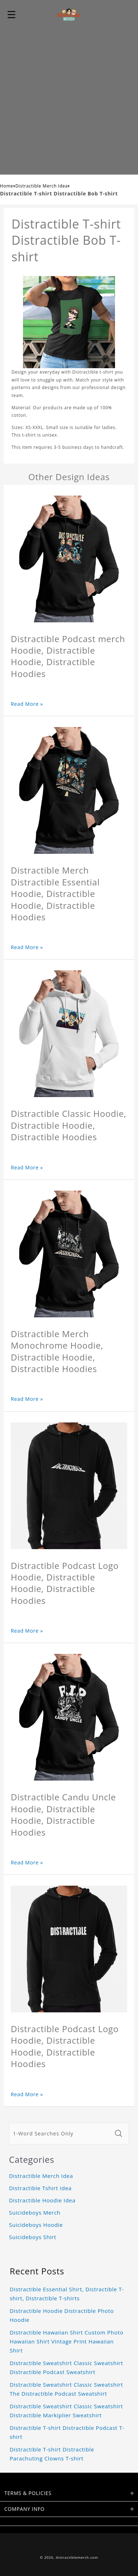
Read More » (27, 703)
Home (6, 186)
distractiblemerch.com (77, 2557)
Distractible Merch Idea (41, 186)
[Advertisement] (69, 101)
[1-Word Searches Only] (60, 2133)
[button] (11, 14)
